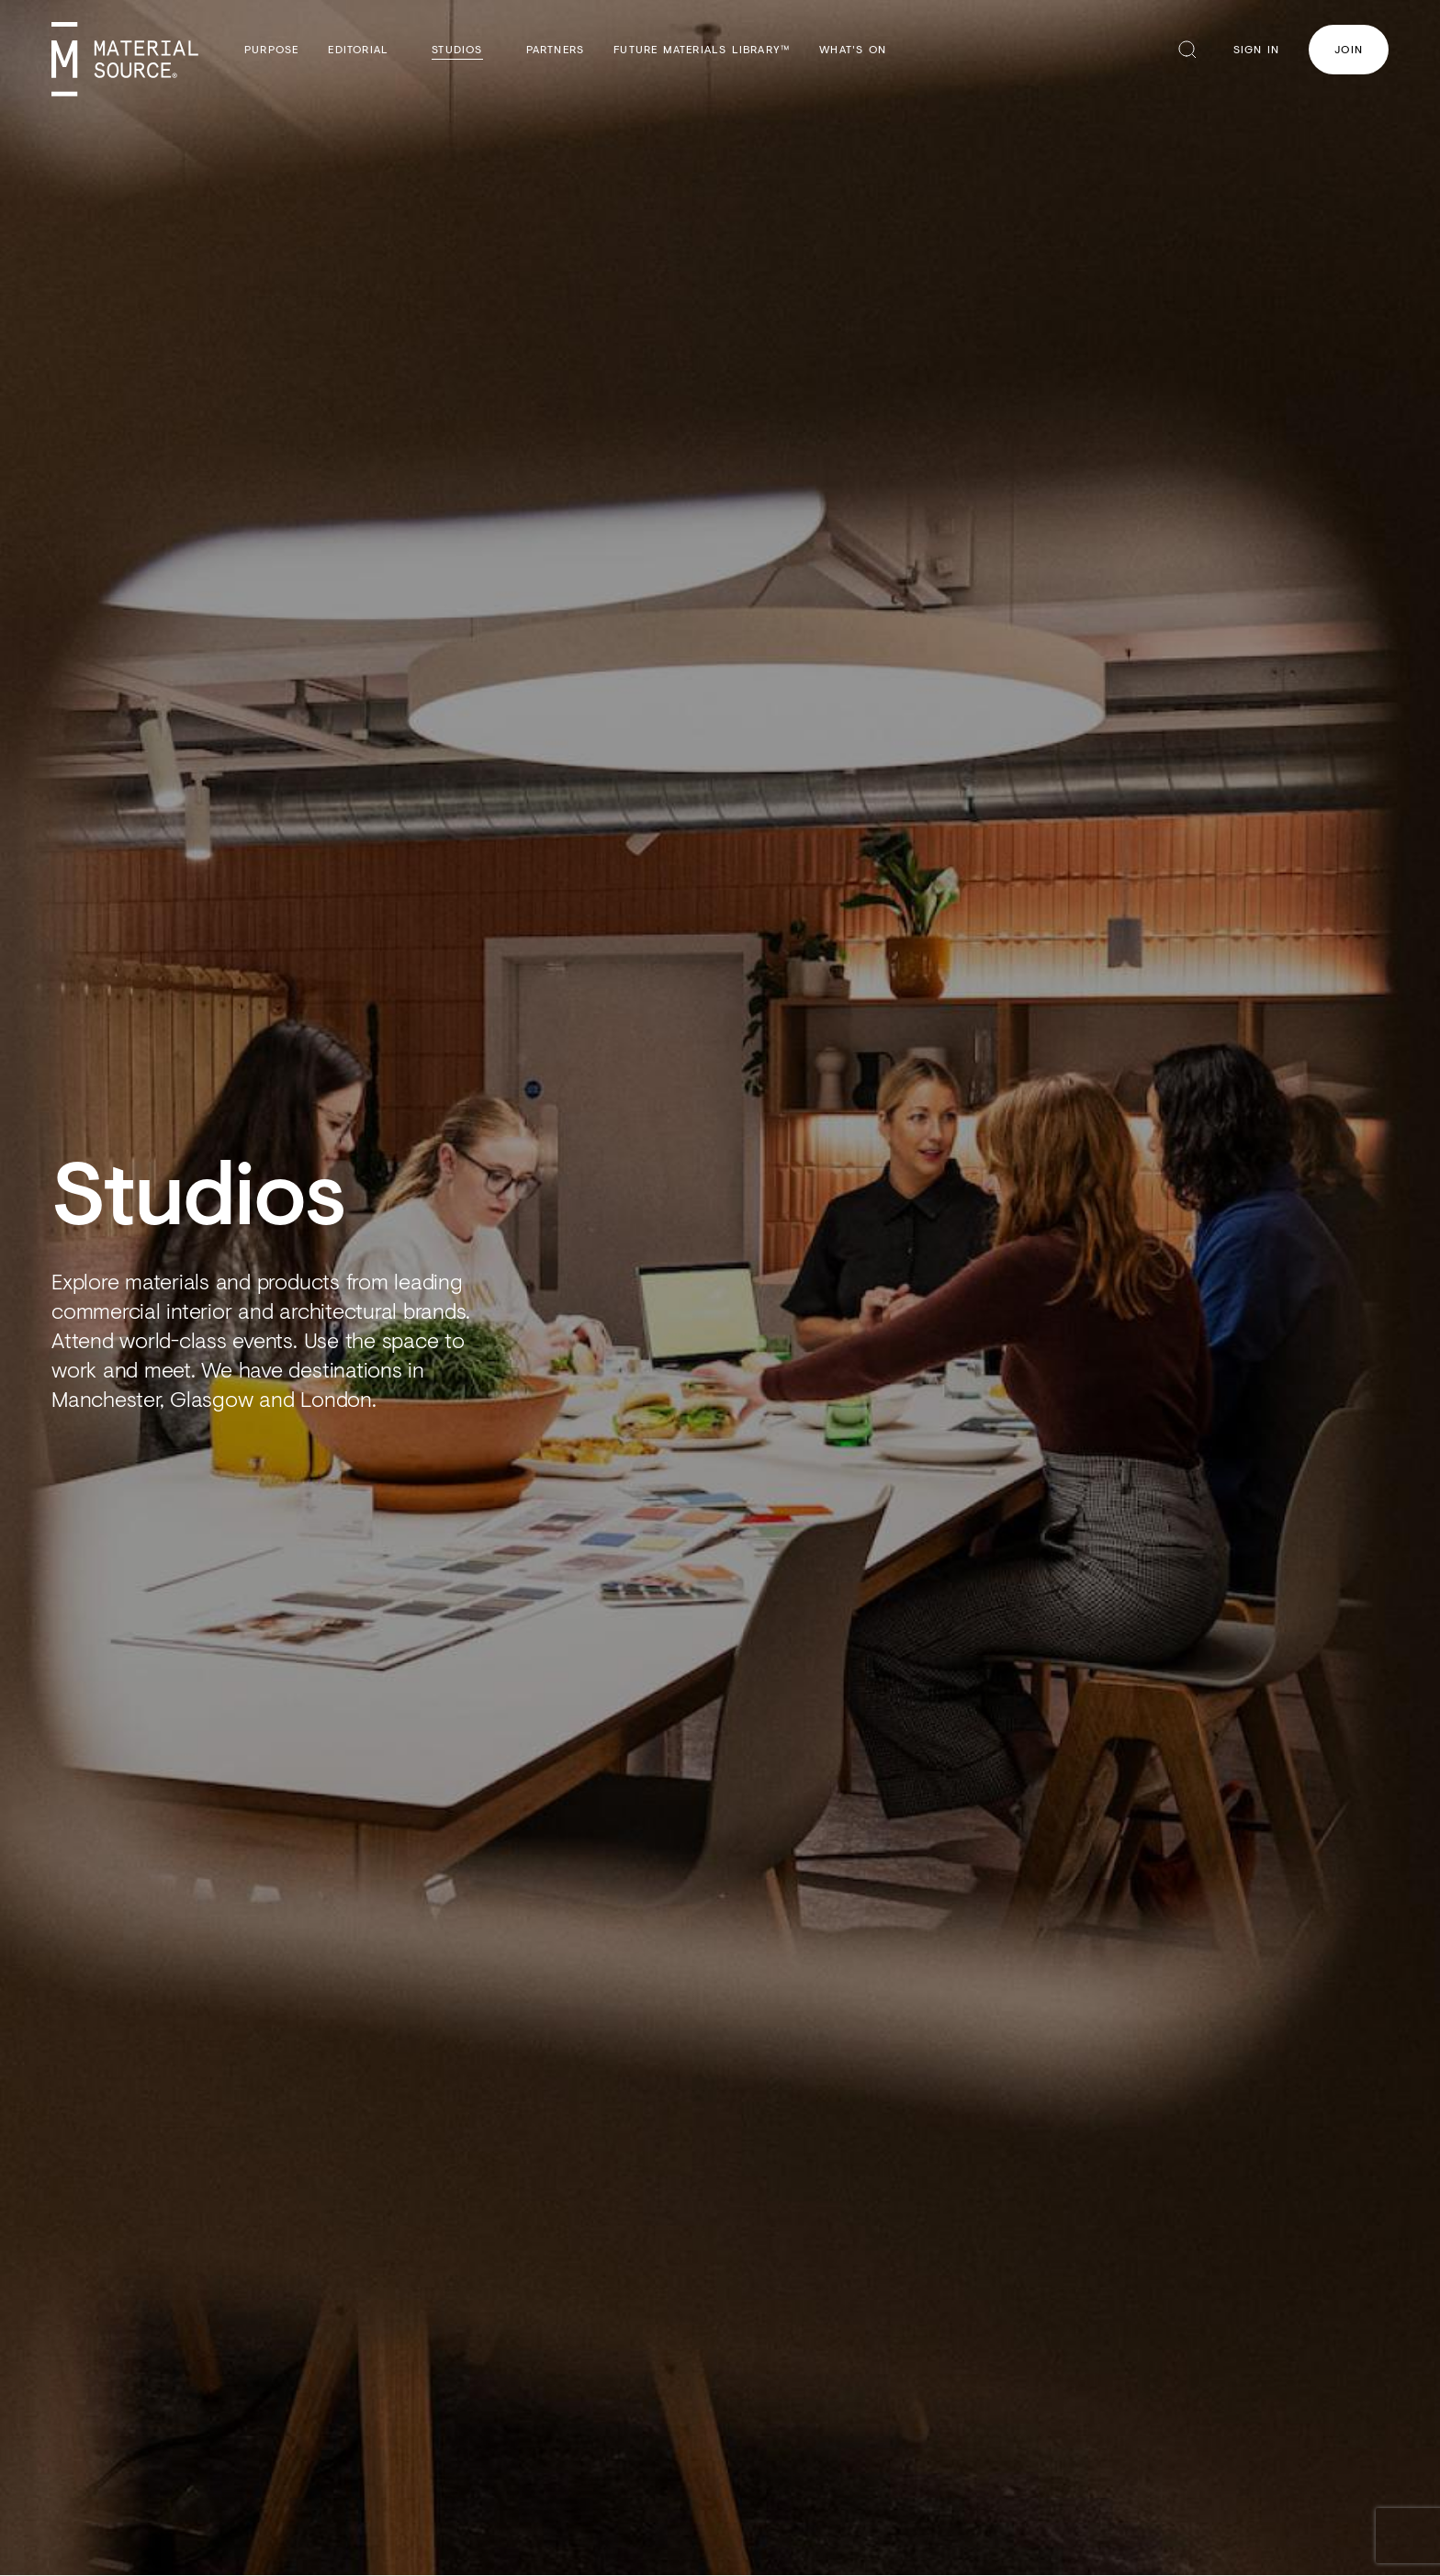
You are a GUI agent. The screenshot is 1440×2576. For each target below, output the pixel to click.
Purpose (271, 49)
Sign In (1256, 49)
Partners (555, 49)
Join (1348, 49)
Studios (457, 49)
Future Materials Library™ (701, 49)
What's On (852, 49)
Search (1187, 49)
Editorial (358, 49)
